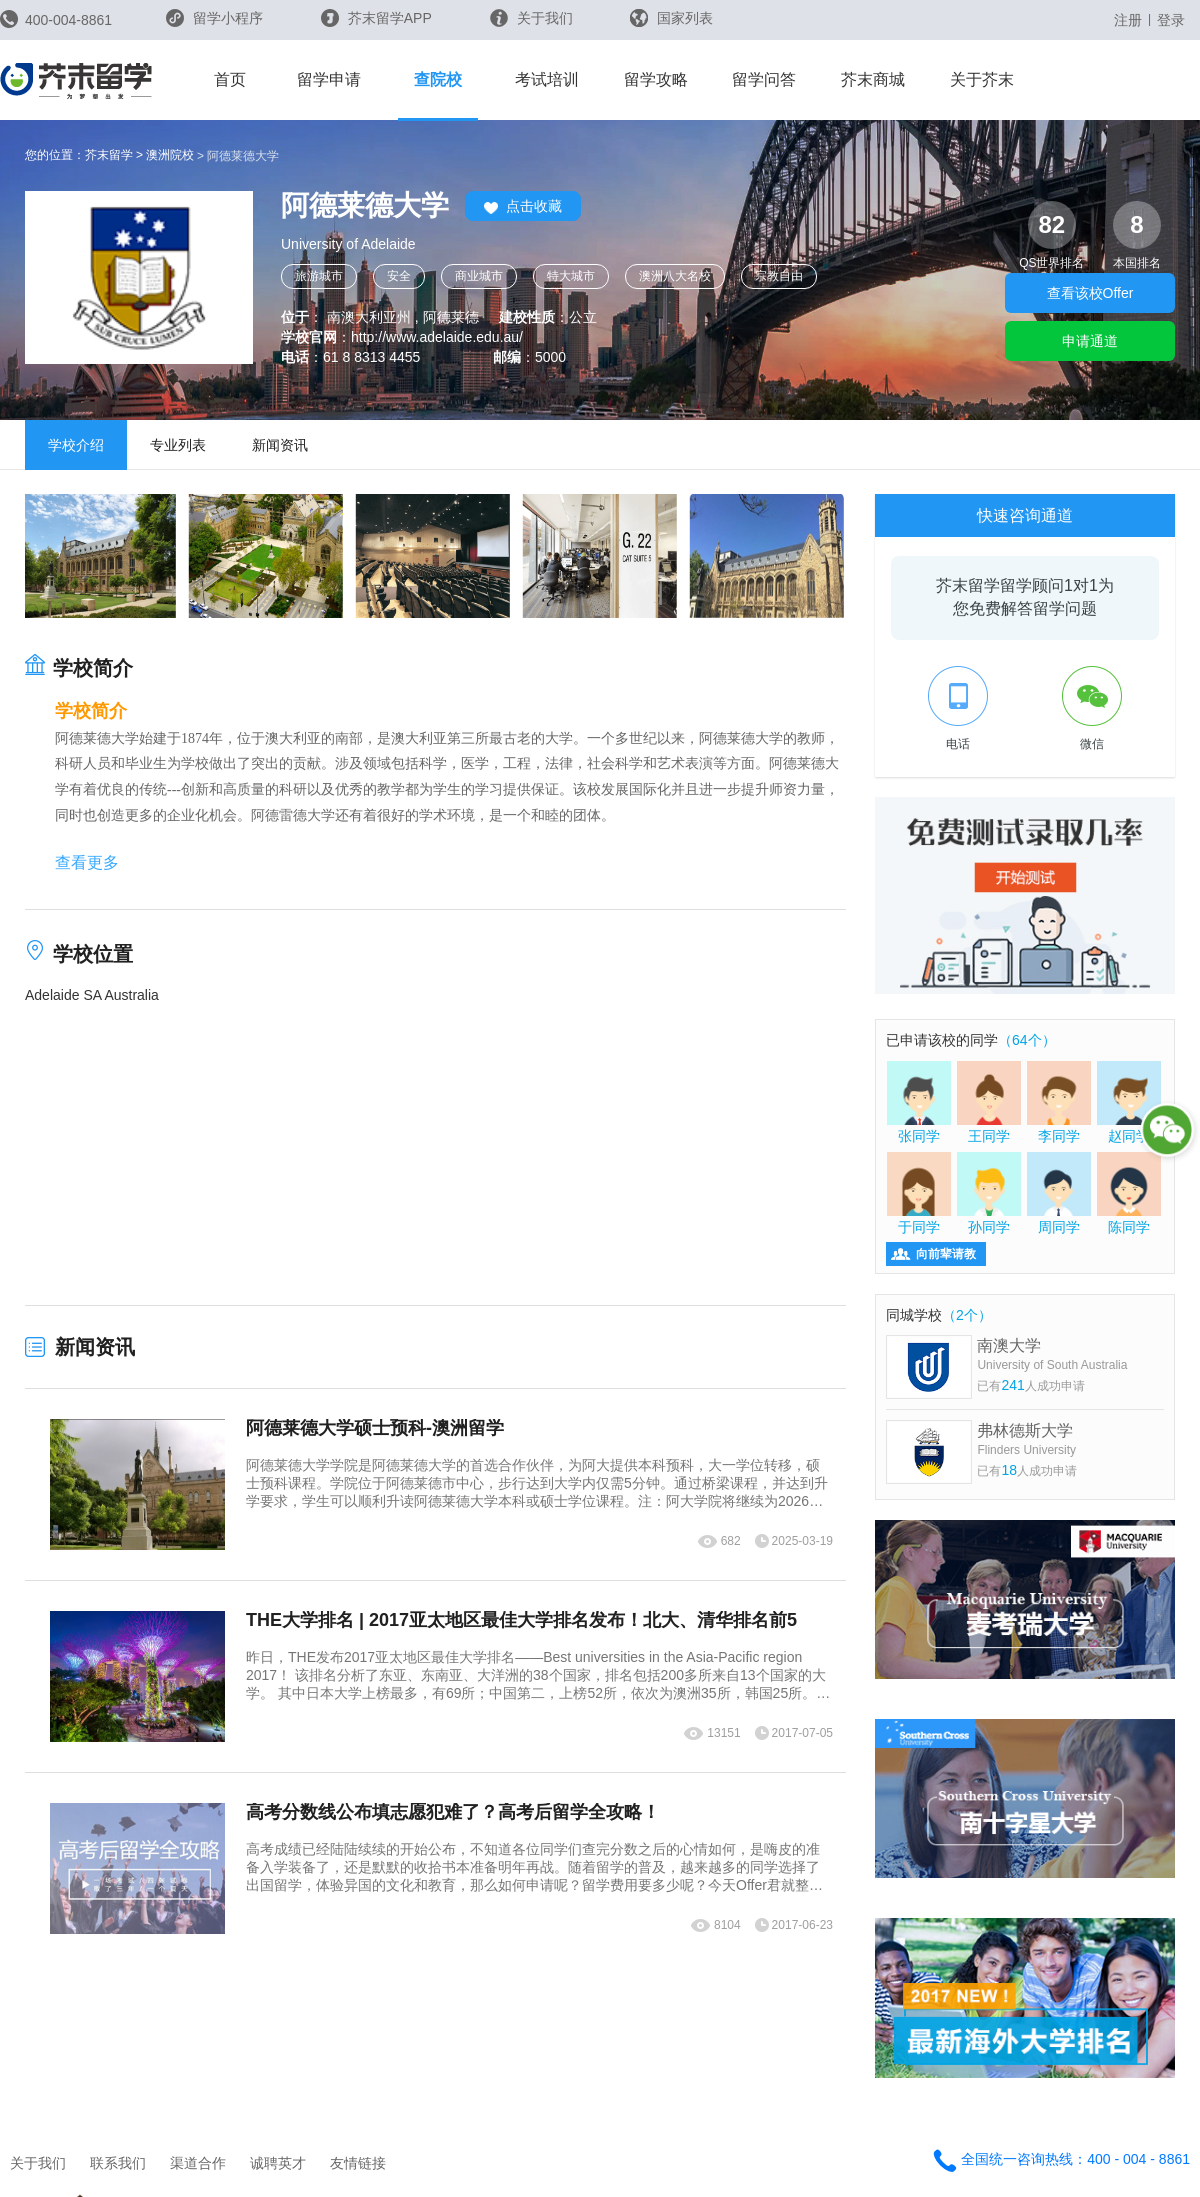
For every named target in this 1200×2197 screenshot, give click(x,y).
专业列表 (178, 445)
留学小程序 (214, 24)
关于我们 (531, 18)
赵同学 (1129, 1102)
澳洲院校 (170, 155)
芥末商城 (873, 79)
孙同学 (989, 1193)
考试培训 (547, 79)
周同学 (1059, 1193)
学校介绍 (76, 445)
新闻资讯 (280, 445)
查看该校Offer (1090, 293)
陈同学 (1129, 1193)
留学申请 (329, 79)
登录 (1171, 20)
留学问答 (764, 79)
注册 (1128, 20)
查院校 (438, 79)
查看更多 (87, 862)
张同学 (919, 1102)
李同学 (1059, 1102)
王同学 (989, 1102)
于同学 (919, 1193)
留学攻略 (656, 79)
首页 (230, 79)
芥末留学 (109, 155)
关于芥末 (982, 79)
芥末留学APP (376, 18)
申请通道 (1090, 341)
